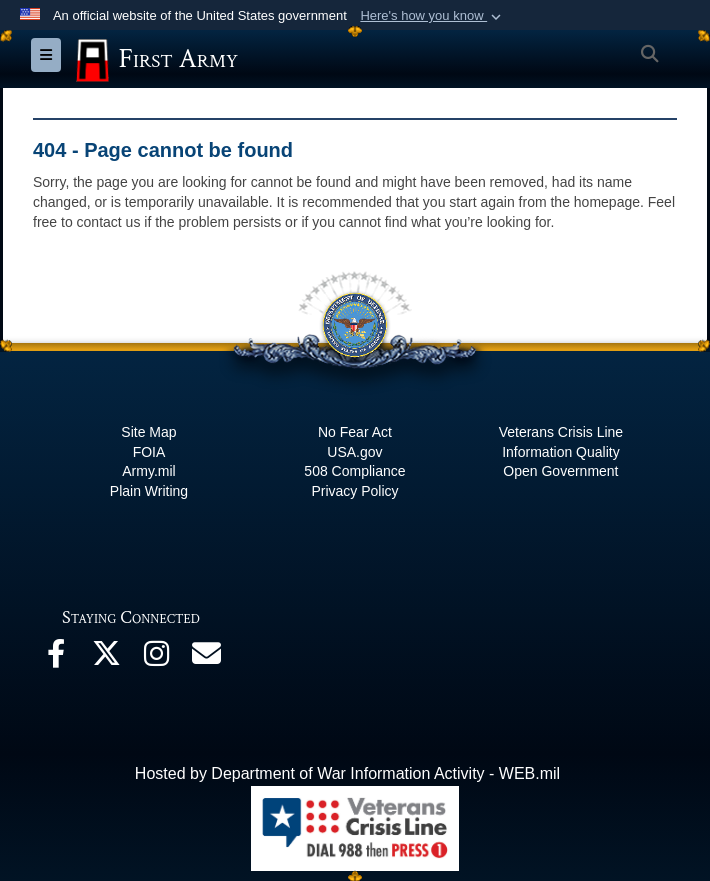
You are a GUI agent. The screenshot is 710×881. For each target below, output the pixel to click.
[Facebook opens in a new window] (56, 658)
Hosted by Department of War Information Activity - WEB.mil (347, 773)
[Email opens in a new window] (206, 658)
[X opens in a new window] (106, 658)
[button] (432, 16)
